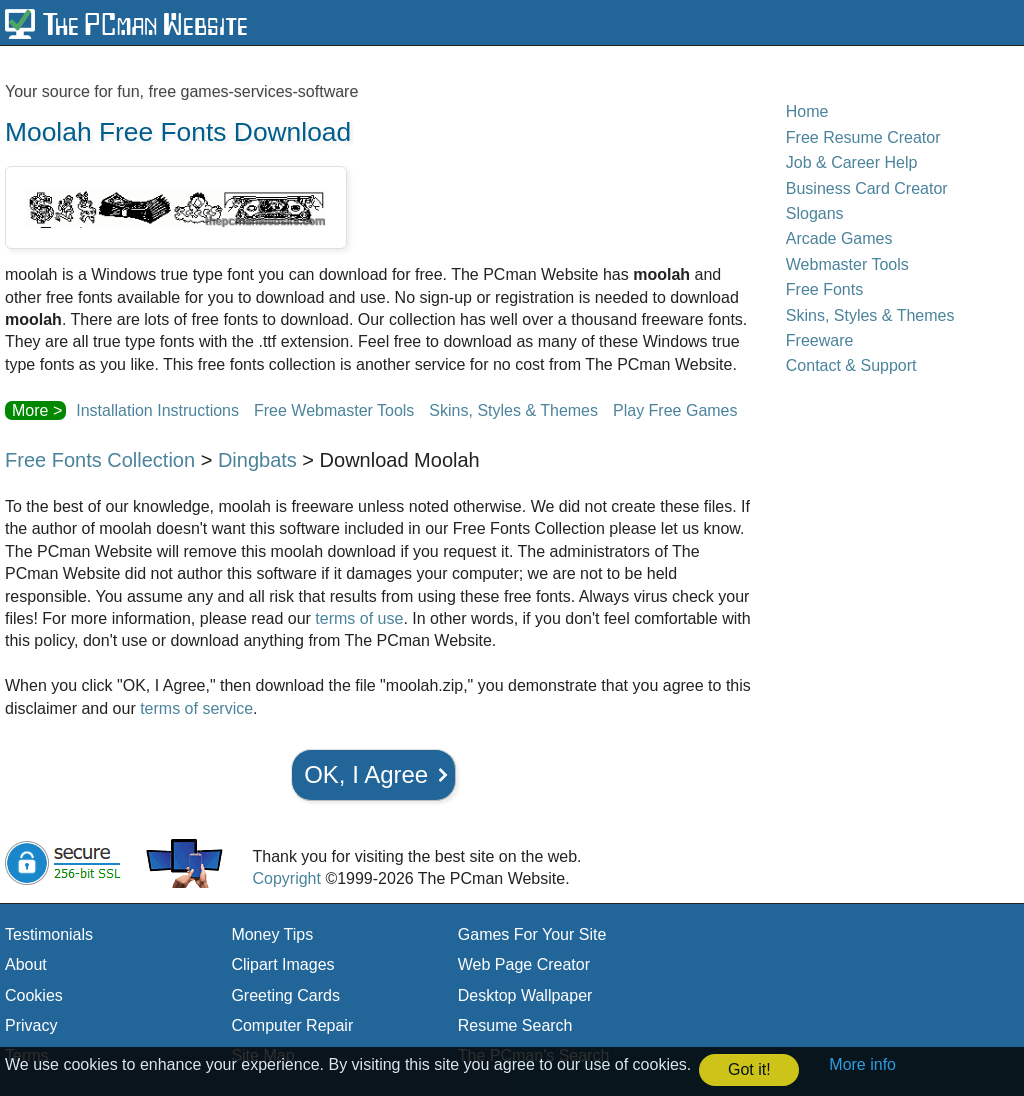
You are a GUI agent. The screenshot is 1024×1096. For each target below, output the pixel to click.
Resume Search (515, 1025)
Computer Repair (292, 1025)
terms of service (196, 708)
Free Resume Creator (863, 137)
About (26, 964)
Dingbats (257, 460)
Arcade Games (839, 238)
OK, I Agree (366, 774)
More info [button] (862, 1064)
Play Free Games (675, 410)
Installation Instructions (157, 410)
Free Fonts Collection (100, 460)
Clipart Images (282, 964)
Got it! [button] (749, 1069)
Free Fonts (824, 289)
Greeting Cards (285, 995)
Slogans (815, 213)
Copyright (286, 878)
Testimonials (49, 934)
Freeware (820, 340)
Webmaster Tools (847, 264)
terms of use (359, 618)
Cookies (34, 995)
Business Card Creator (867, 188)
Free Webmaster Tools (334, 410)
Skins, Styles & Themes (513, 410)
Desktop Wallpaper (525, 995)
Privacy (31, 1025)
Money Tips (272, 934)
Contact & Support (851, 365)
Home (807, 111)
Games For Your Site (532, 934)
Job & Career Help (852, 162)
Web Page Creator (524, 964)
